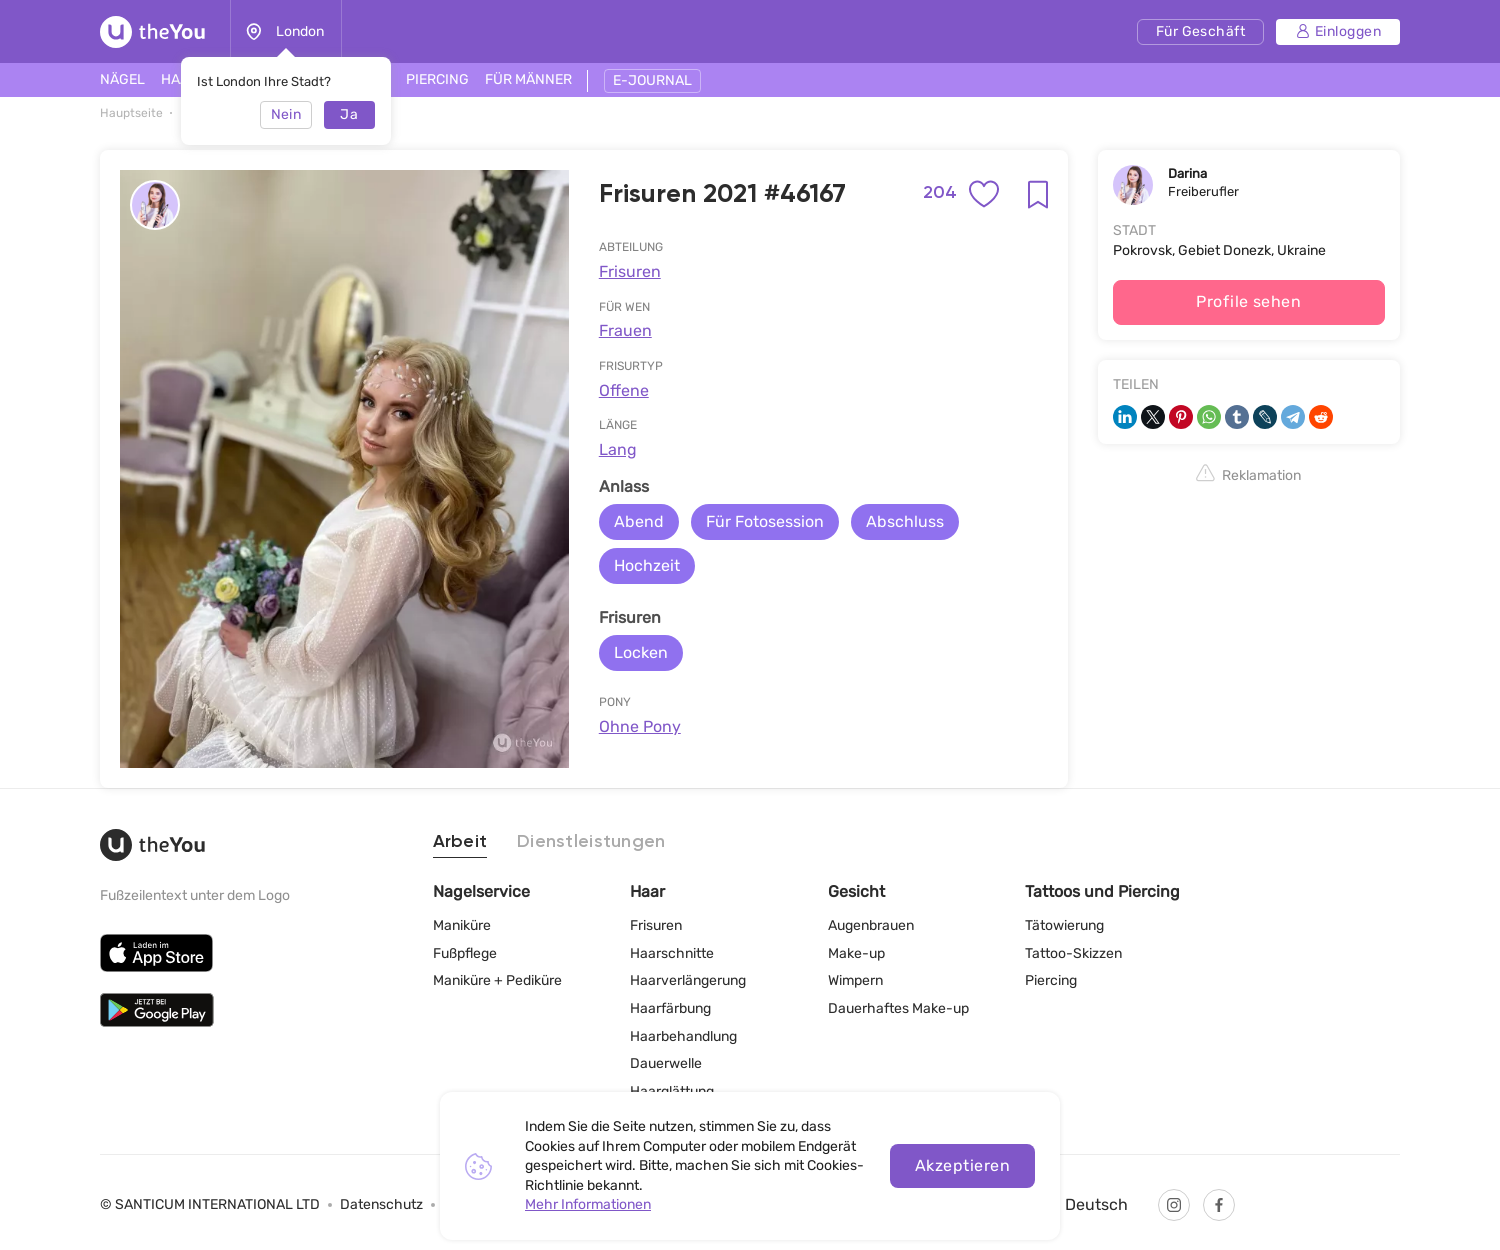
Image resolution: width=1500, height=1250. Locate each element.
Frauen (625, 330)
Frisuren (630, 271)
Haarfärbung (670, 1008)
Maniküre (462, 925)
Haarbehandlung (683, 1036)
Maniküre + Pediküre (497, 980)
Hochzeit (647, 565)
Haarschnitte (672, 953)
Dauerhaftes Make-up (898, 1008)
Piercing (1051, 980)
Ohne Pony (640, 726)
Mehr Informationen (588, 1204)
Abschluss (905, 521)
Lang (618, 449)
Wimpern (855, 980)
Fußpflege (465, 953)
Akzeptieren (962, 1165)
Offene (624, 390)
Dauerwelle (666, 1063)
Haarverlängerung (688, 980)
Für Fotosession (765, 521)
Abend (639, 521)
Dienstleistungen (591, 842)
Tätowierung (1064, 925)
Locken (641, 652)
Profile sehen (1248, 301)
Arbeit (460, 842)
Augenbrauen (871, 925)
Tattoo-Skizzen (1073, 953)
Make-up (856, 953)
